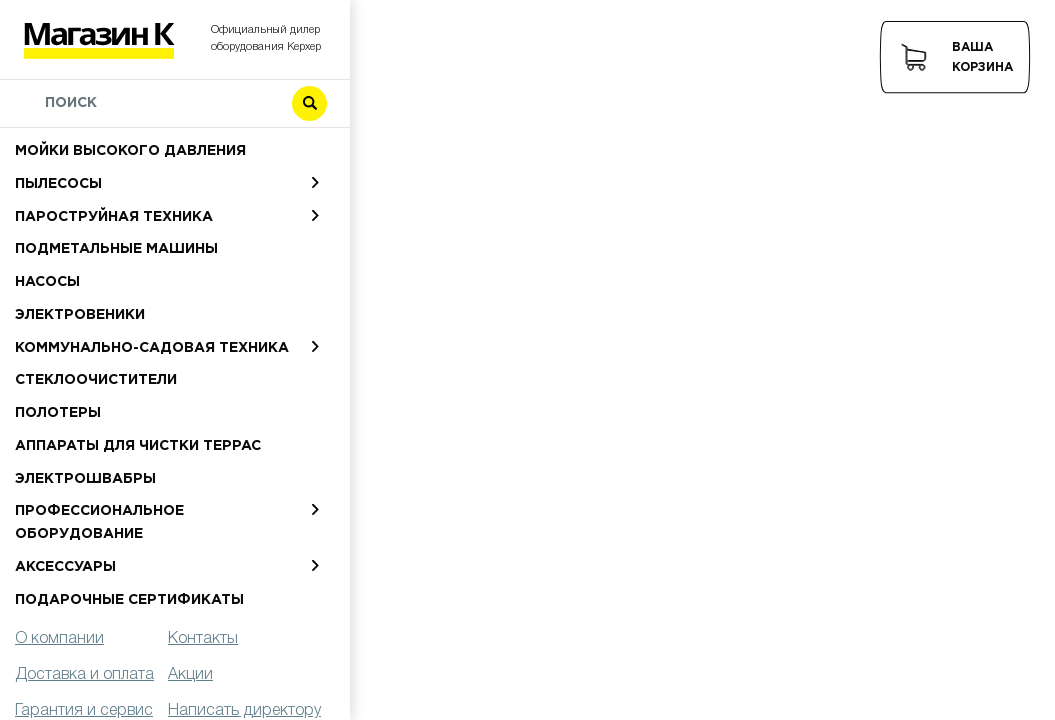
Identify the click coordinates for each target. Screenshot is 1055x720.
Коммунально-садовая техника (152, 348)
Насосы (47, 282)
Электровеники (80, 315)
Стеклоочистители (96, 380)
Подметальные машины (116, 249)
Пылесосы (58, 184)
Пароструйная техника (114, 217)
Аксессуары (65, 567)
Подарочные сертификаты (129, 600)
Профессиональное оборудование (99, 522)
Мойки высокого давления (130, 151)
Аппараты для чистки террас (138, 446)
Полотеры (58, 413)
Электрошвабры (85, 479)
